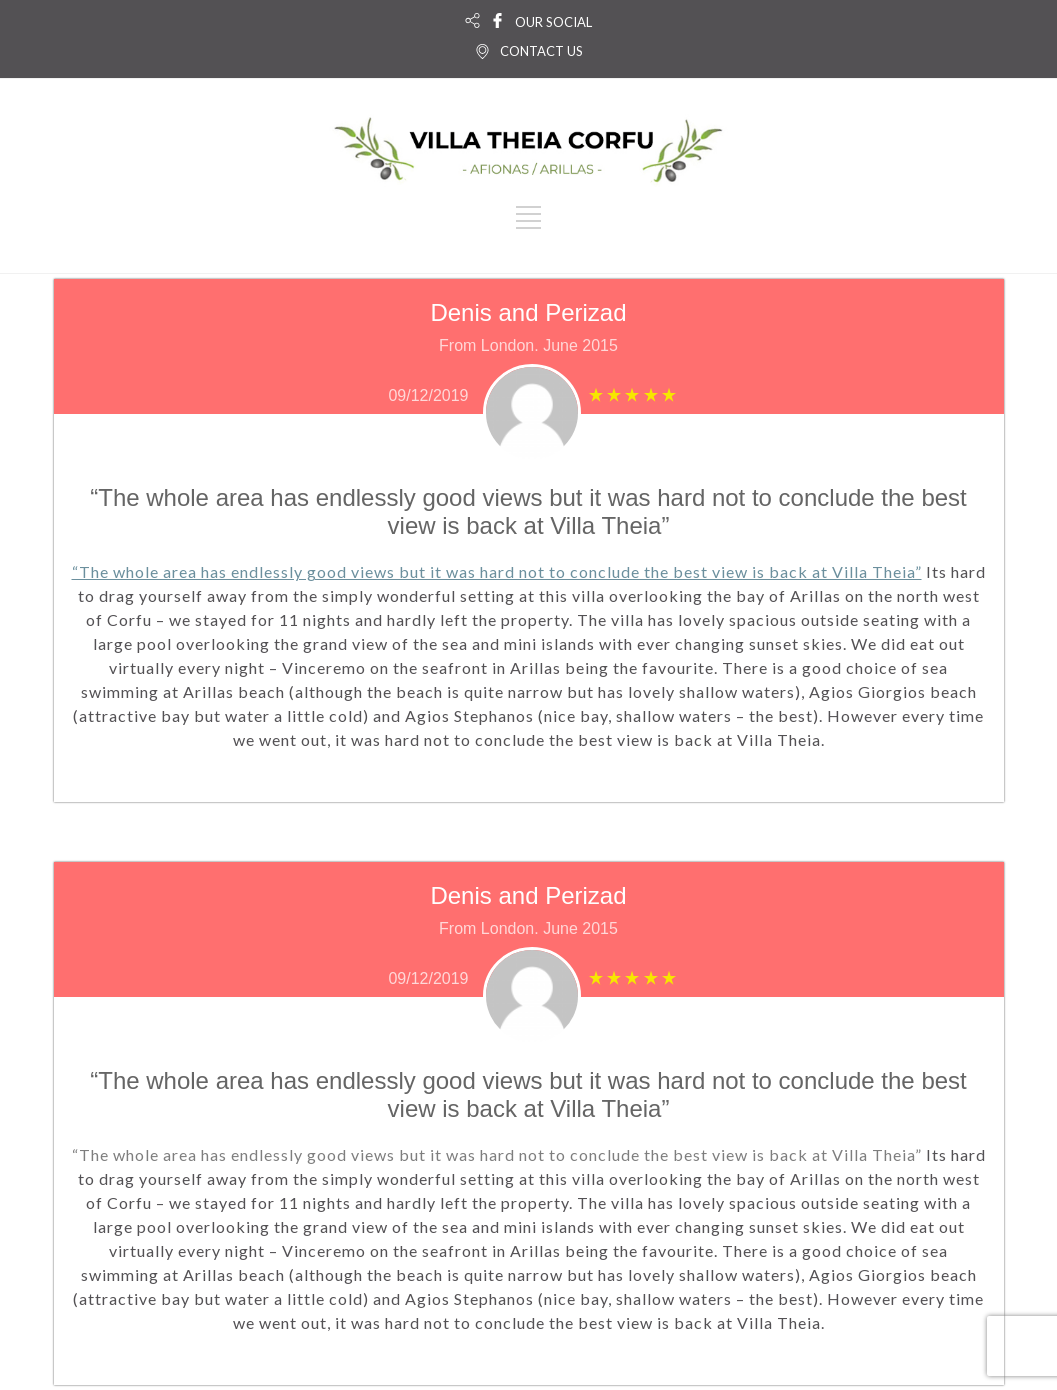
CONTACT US (541, 51)
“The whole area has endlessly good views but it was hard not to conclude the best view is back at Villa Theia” (497, 571)
